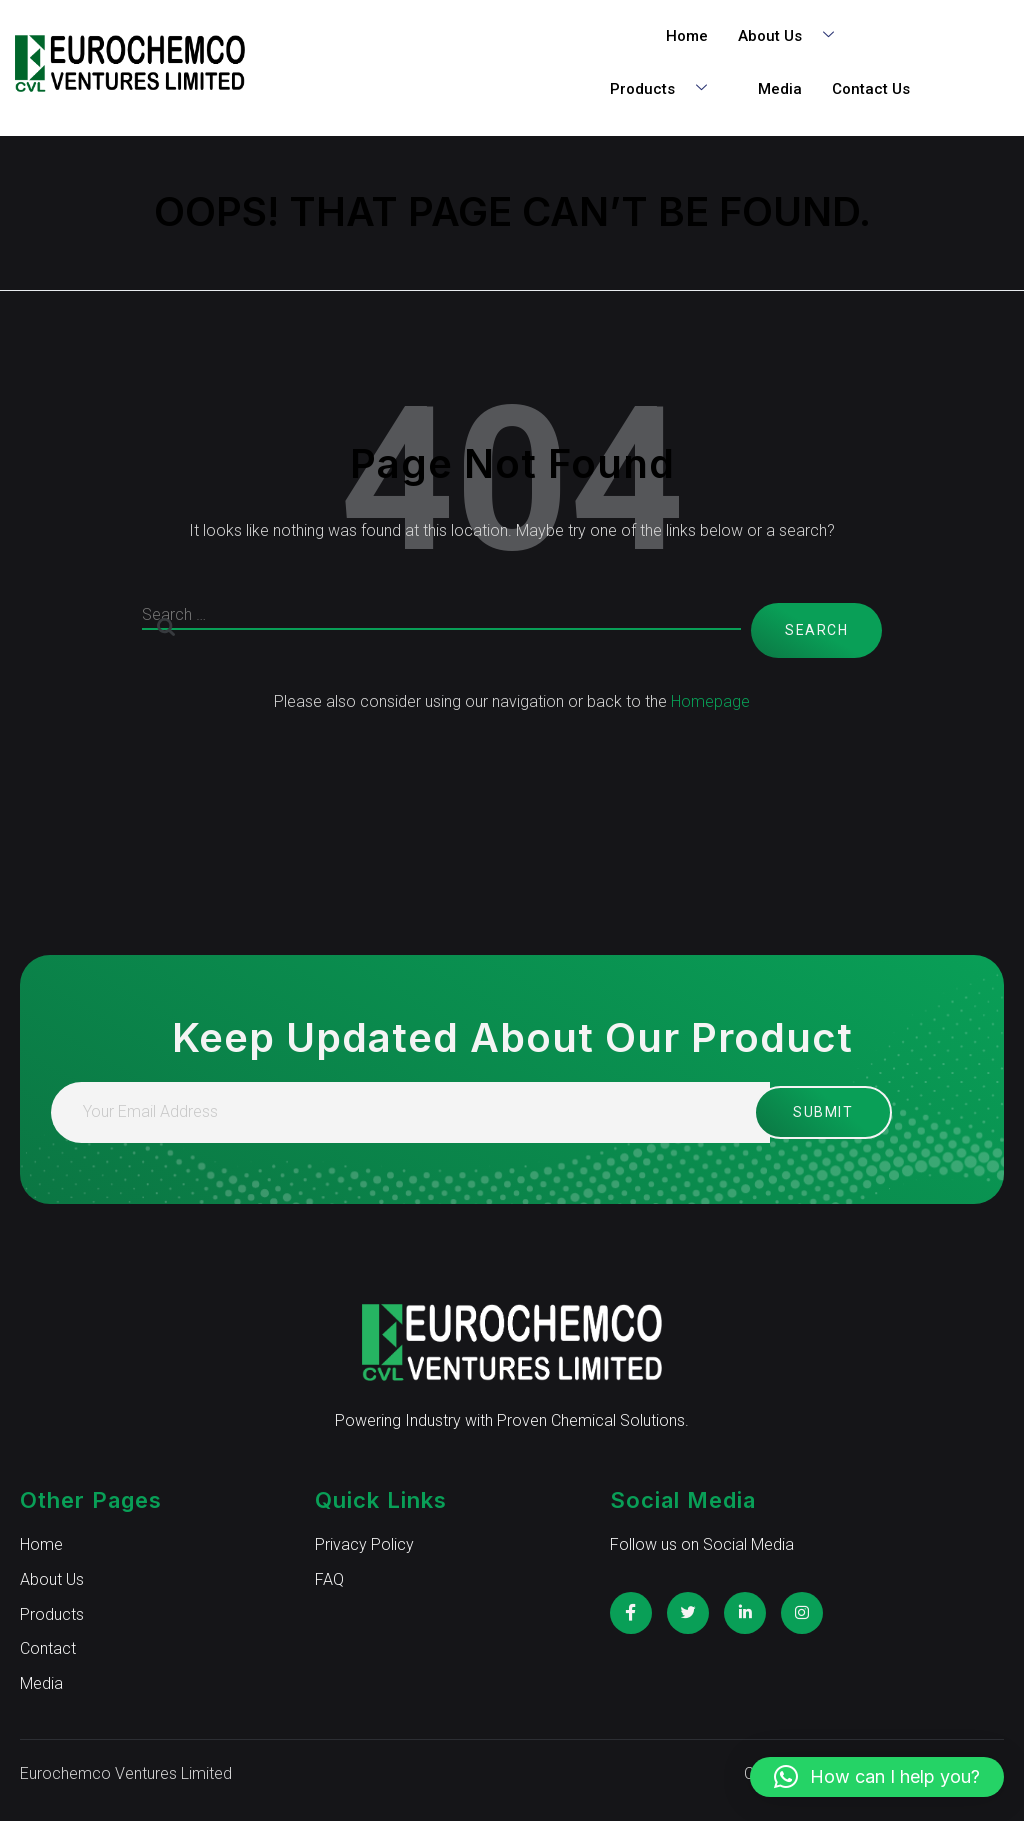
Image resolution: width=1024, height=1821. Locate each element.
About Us (793, 36)
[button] (877, 1777)
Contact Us (871, 89)
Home (687, 36)
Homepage (710, 701)
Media (780, 89)
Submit (805, 1112)
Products (666, 89)
